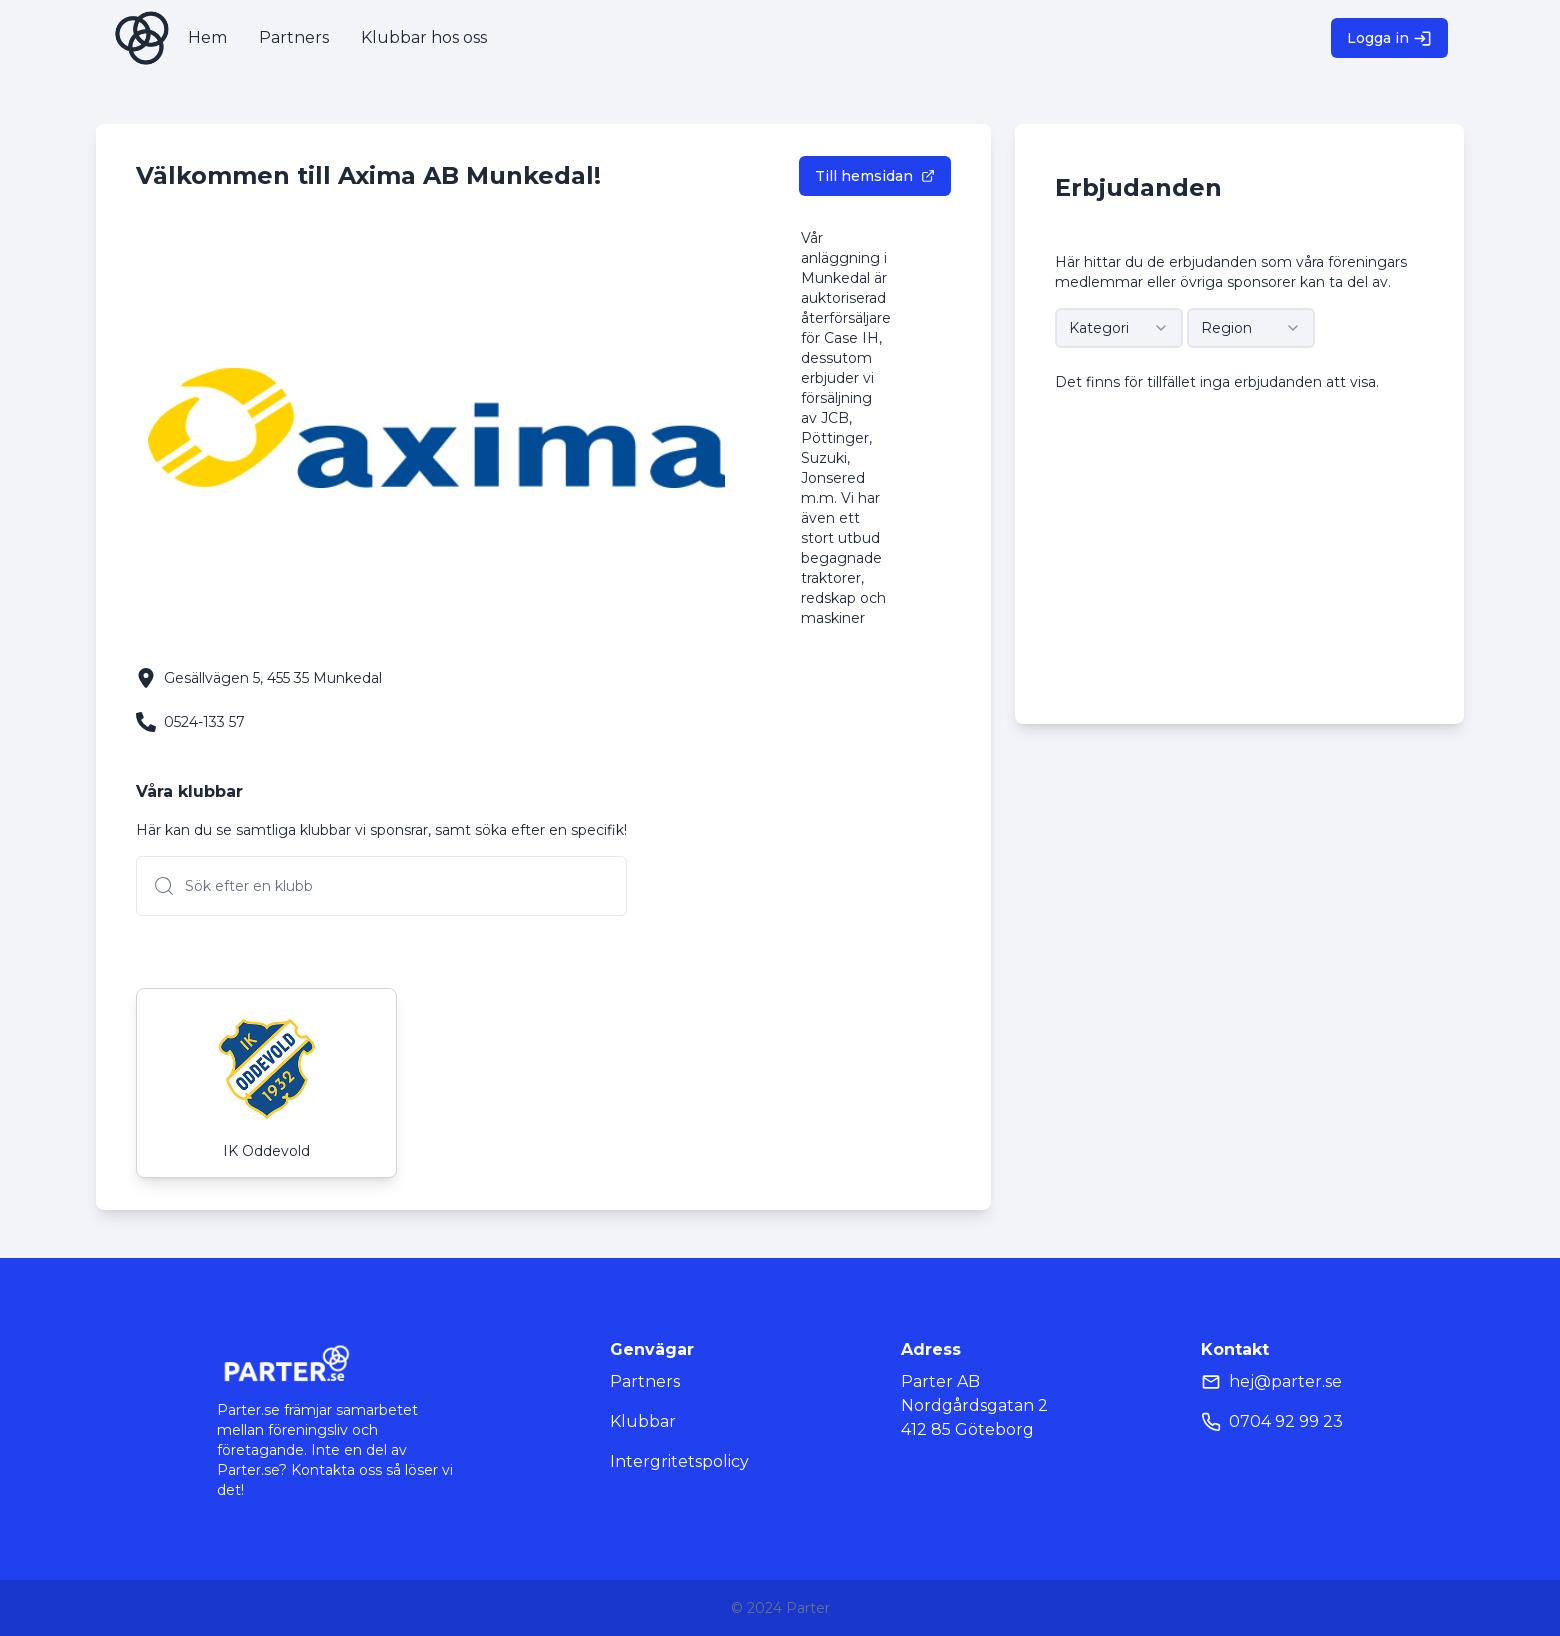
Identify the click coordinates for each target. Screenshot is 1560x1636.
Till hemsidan (875, 176)
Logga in (1389, 38)
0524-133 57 (204, 722)
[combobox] (1119, 328)
